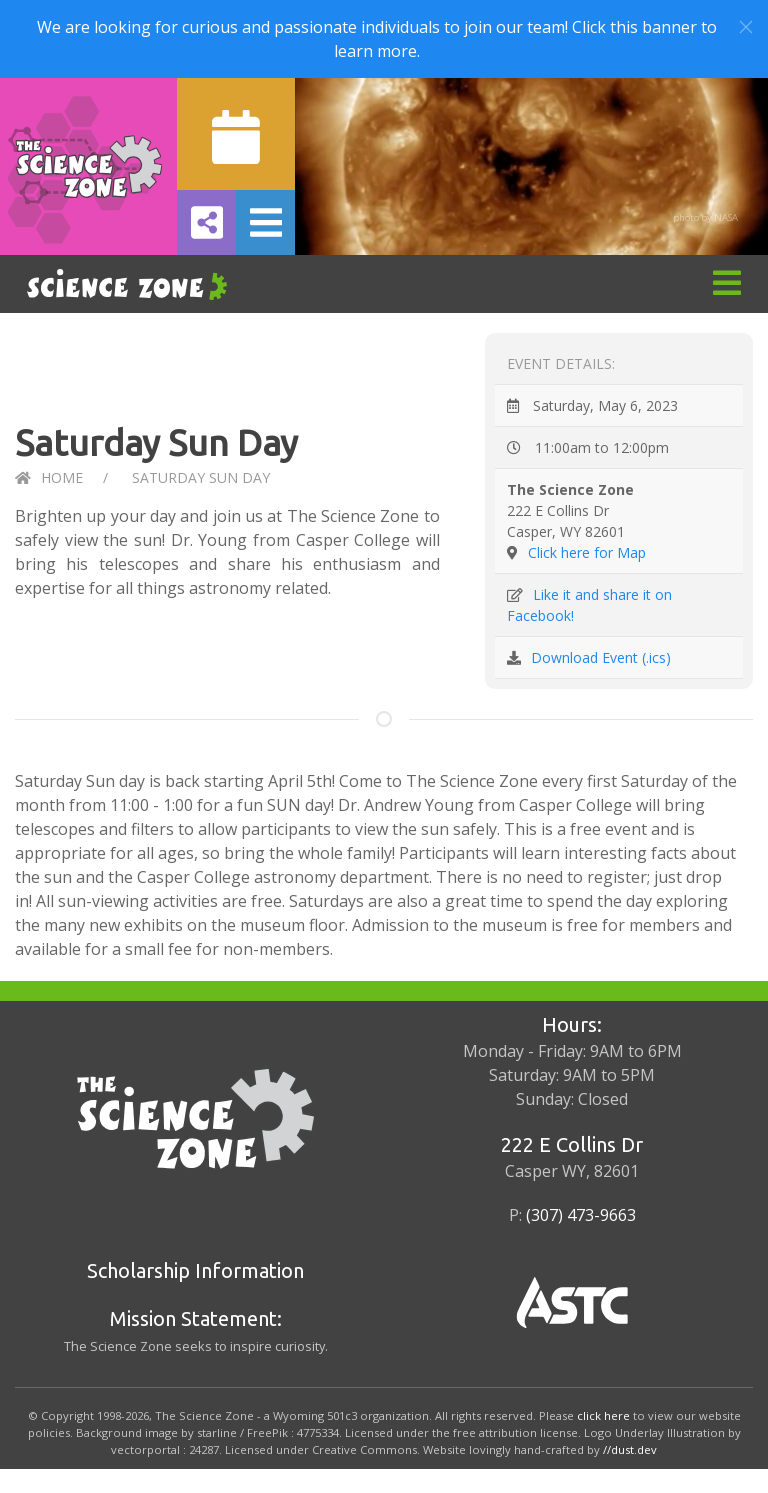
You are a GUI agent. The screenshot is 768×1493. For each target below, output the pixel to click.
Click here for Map (587, 552)
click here (603, 1415)
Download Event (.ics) (601, 657)
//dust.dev (630, 1449)
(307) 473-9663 (581, 1215)
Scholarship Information (195, 1270)
